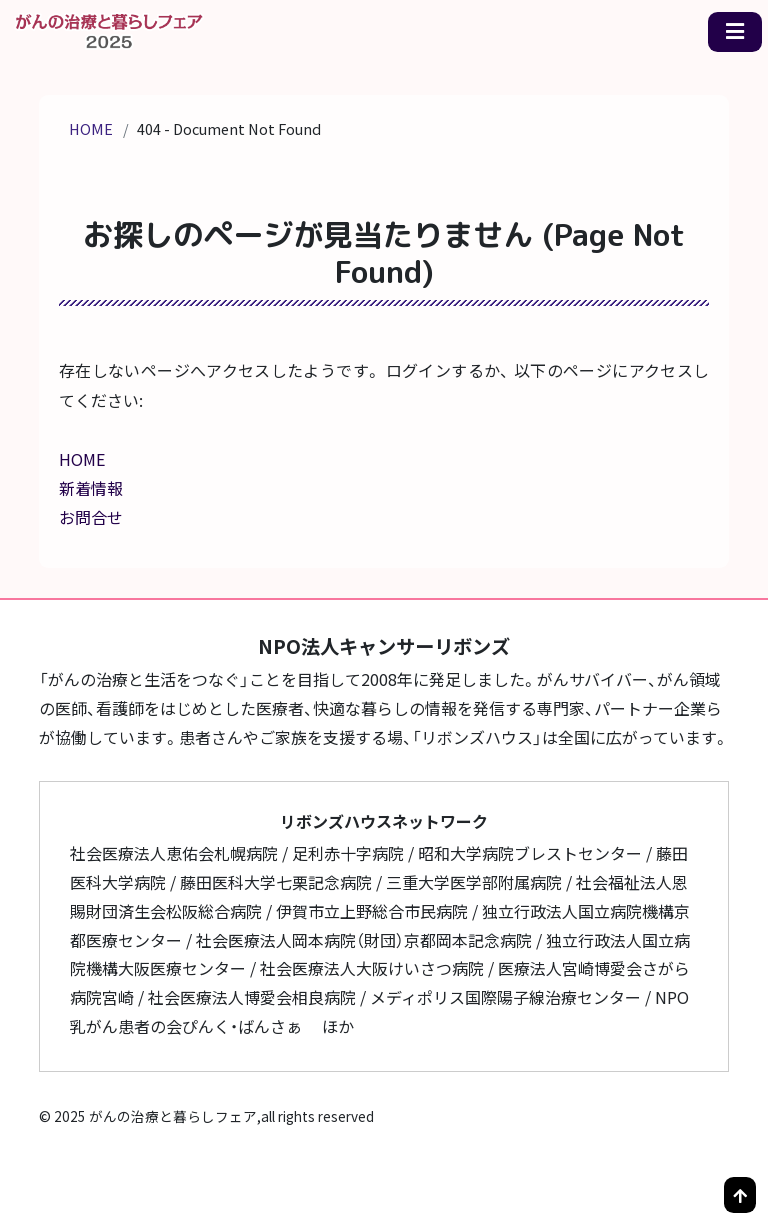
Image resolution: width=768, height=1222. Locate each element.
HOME (91, 128)
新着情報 (91, 488)
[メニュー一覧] (735, 32)
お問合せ (91, 517)
